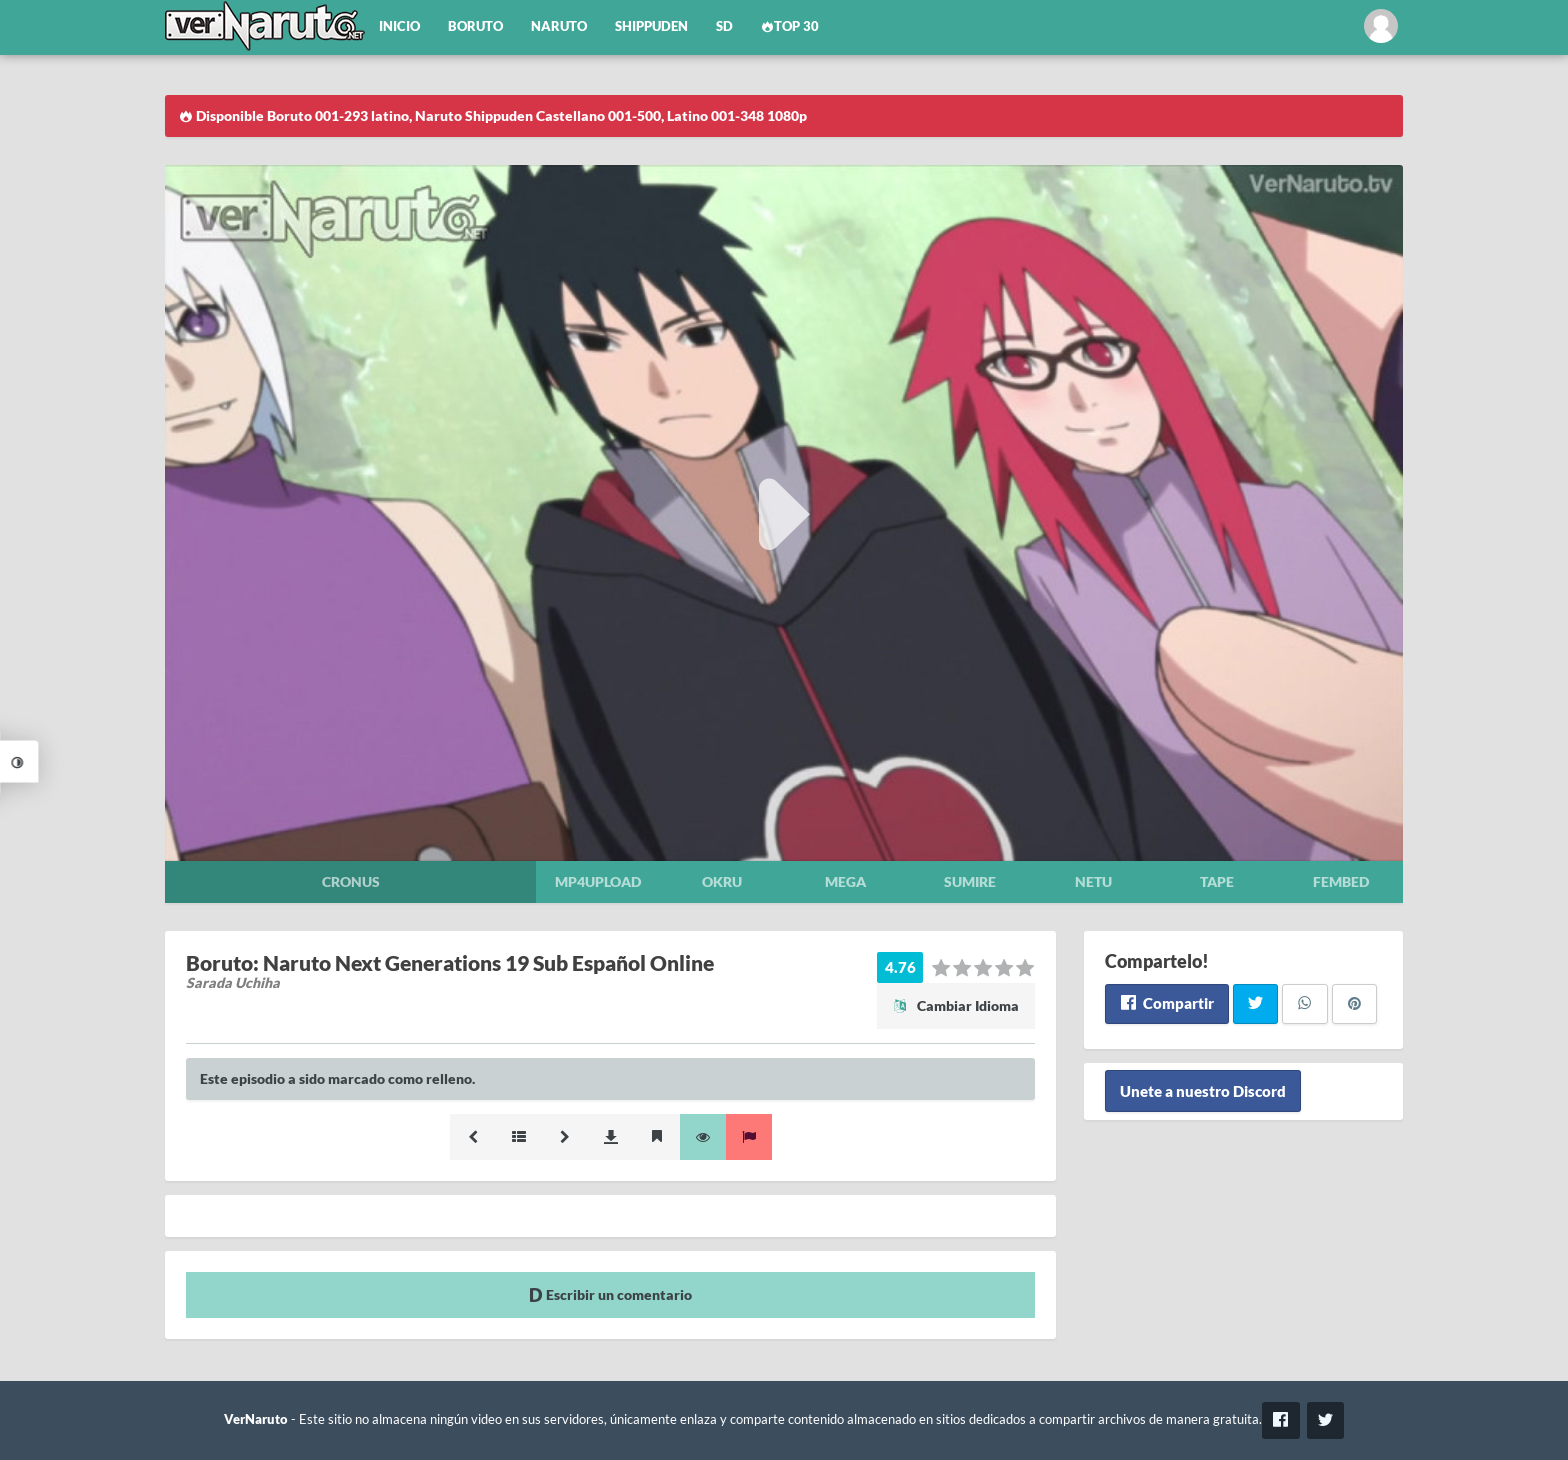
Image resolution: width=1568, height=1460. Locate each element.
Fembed (1341, 881)
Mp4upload (598, 881)
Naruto (559, 26)
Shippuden (651, 26)
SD (724, 26)
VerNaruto (256, 1419)
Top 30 (790, 26)
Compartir (1166, 1003)
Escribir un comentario (610, 1294)
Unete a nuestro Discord (1203, 1091)
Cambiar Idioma (956, 1005)
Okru (722, 881)
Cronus (351, 881)
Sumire (970, 881)
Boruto (475, 26)
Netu (1093, 881)
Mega (845, 881)
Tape (1217, 881)
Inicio (399, 26)
